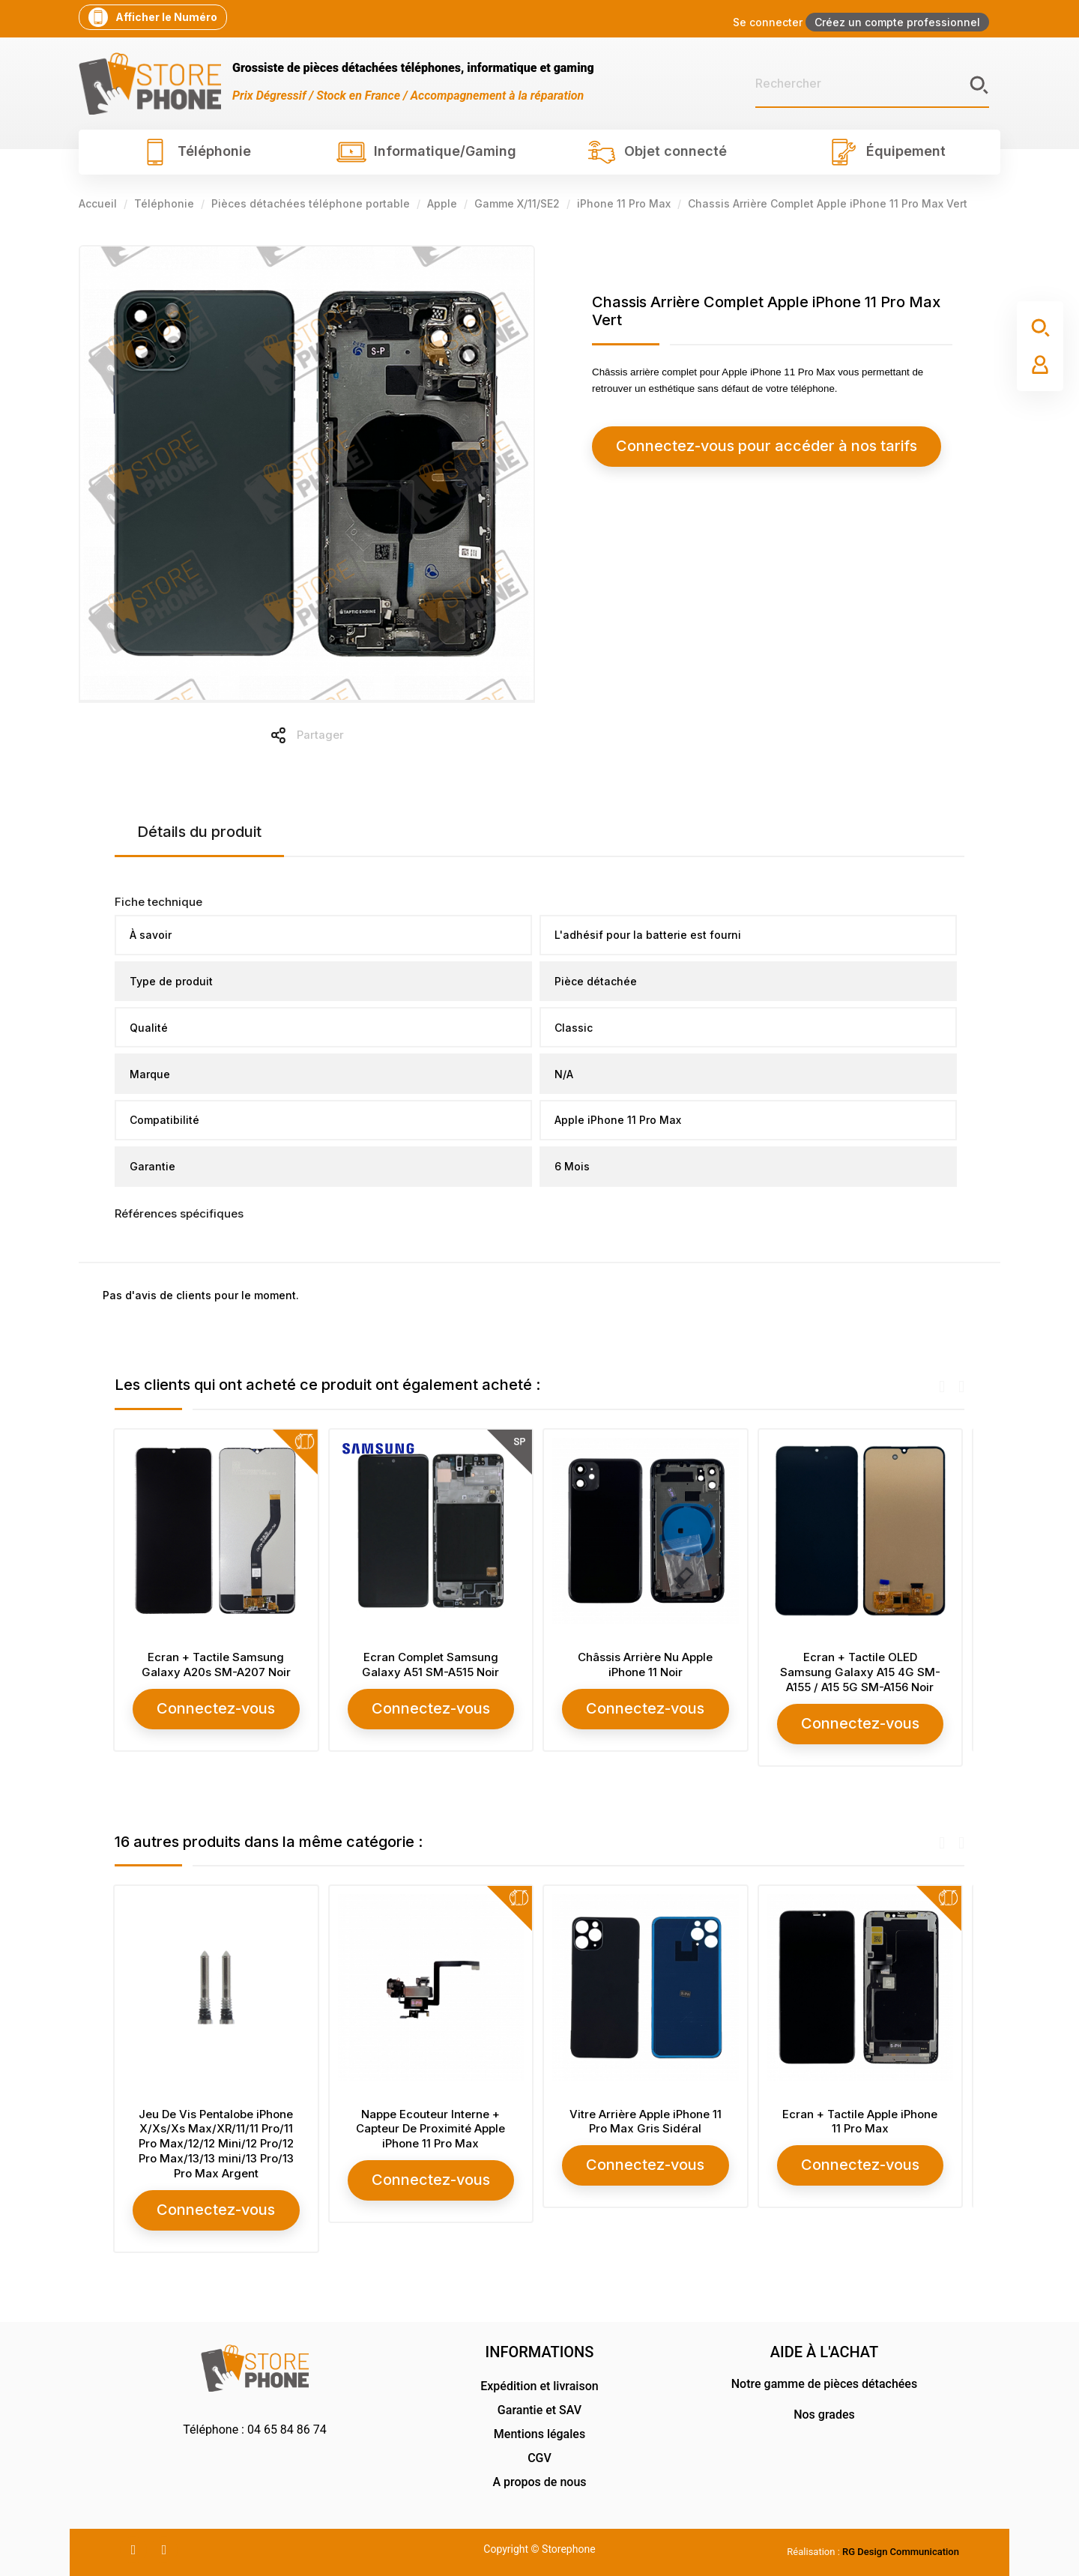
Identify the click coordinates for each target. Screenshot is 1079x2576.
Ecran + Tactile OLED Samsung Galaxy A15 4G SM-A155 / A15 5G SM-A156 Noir (862, 1672)
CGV (539, 2455)
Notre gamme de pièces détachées (824, 2381)
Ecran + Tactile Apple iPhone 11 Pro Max (861, 2120)
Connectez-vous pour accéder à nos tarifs (727, 446)
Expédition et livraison (539, 2383)
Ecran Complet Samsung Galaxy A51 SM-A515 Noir (432, 1664)
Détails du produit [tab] (199, 832)
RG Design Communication (900, 2548)
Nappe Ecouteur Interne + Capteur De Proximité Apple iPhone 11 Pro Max (432, 2127)
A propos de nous (539, 2479)
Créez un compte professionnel (897, 22)
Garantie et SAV (539, 2407)
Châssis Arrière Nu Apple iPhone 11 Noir (646, 1664)
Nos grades (824, 2411)
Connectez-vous (218, 1708)
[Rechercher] (872, 84)
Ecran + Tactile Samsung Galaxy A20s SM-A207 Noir (217, 1664)
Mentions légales (539, 2431)
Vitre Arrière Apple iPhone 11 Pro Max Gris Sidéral (647, 2120)
